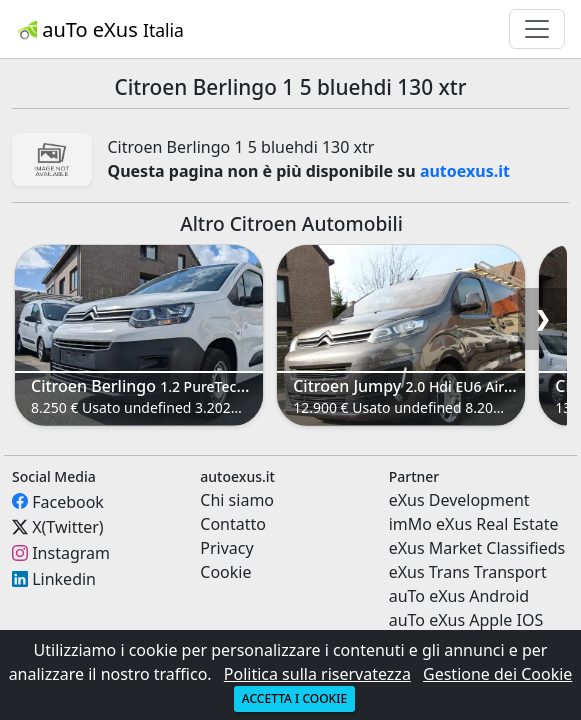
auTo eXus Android (459, 596)
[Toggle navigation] (537, 29)
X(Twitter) (67, 527)
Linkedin (64, 579)
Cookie (225, 572)
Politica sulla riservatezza (317, 674)
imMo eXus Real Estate (474, 524)
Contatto (233, 524)
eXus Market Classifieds (477, 548)
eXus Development (459, 500)
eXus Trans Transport (468, 572)
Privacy (226, 548)
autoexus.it (465, 171)
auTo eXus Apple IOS (466, 620)
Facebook (68, 501)
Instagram (71, 553)
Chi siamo (237, 500)
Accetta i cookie (294, 698)
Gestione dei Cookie (497, 674)
